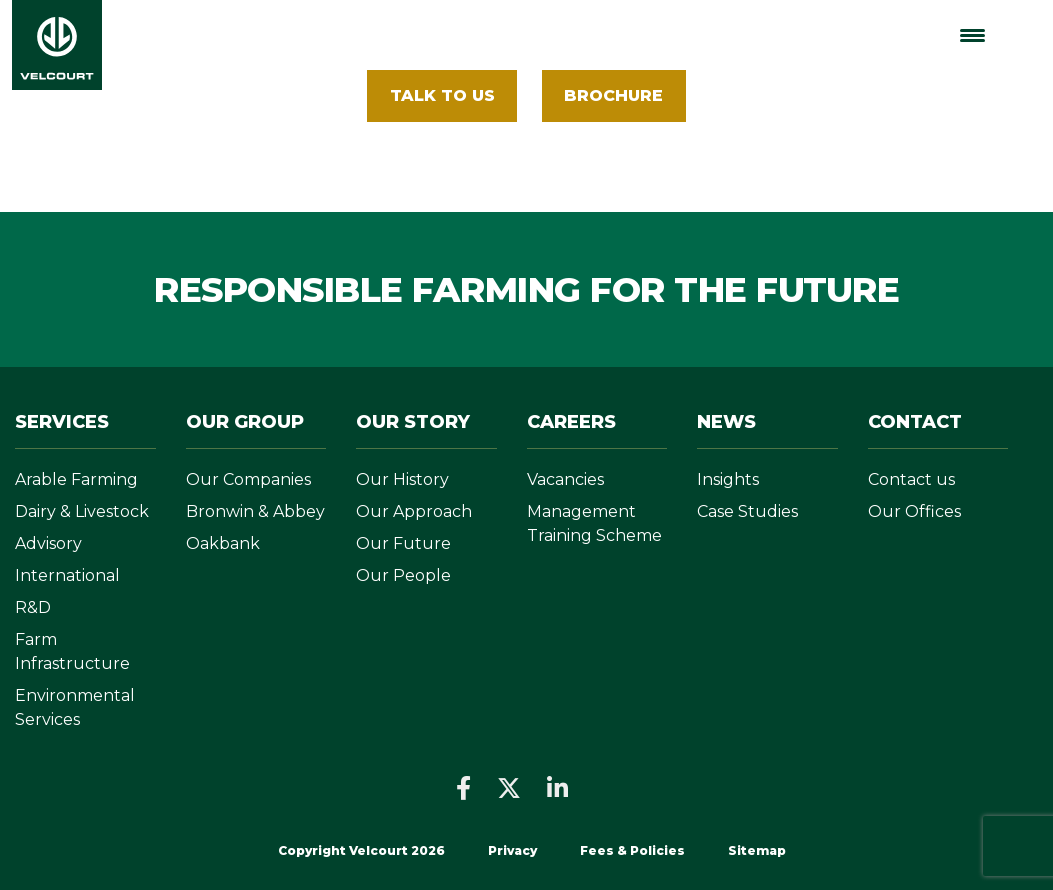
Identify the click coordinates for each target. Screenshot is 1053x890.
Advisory (48, 543)
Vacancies (565, 479)
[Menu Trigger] (972, 35)
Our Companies (248, 479)
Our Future (403, 543)
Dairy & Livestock (82, 511)
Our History (402, 479)
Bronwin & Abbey (255, 511)
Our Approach (414, 511)
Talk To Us (442, 95)
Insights (728, 479)
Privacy (512, 850)
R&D (33, 607)
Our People (403, 575)
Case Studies (747, 511)
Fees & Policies (634, 850)
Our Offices (914, 511)
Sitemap (757, 850)
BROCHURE (613, 95)
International (67, 575)
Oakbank (223, 543)
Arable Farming (76, 479)
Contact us (911, 479)
